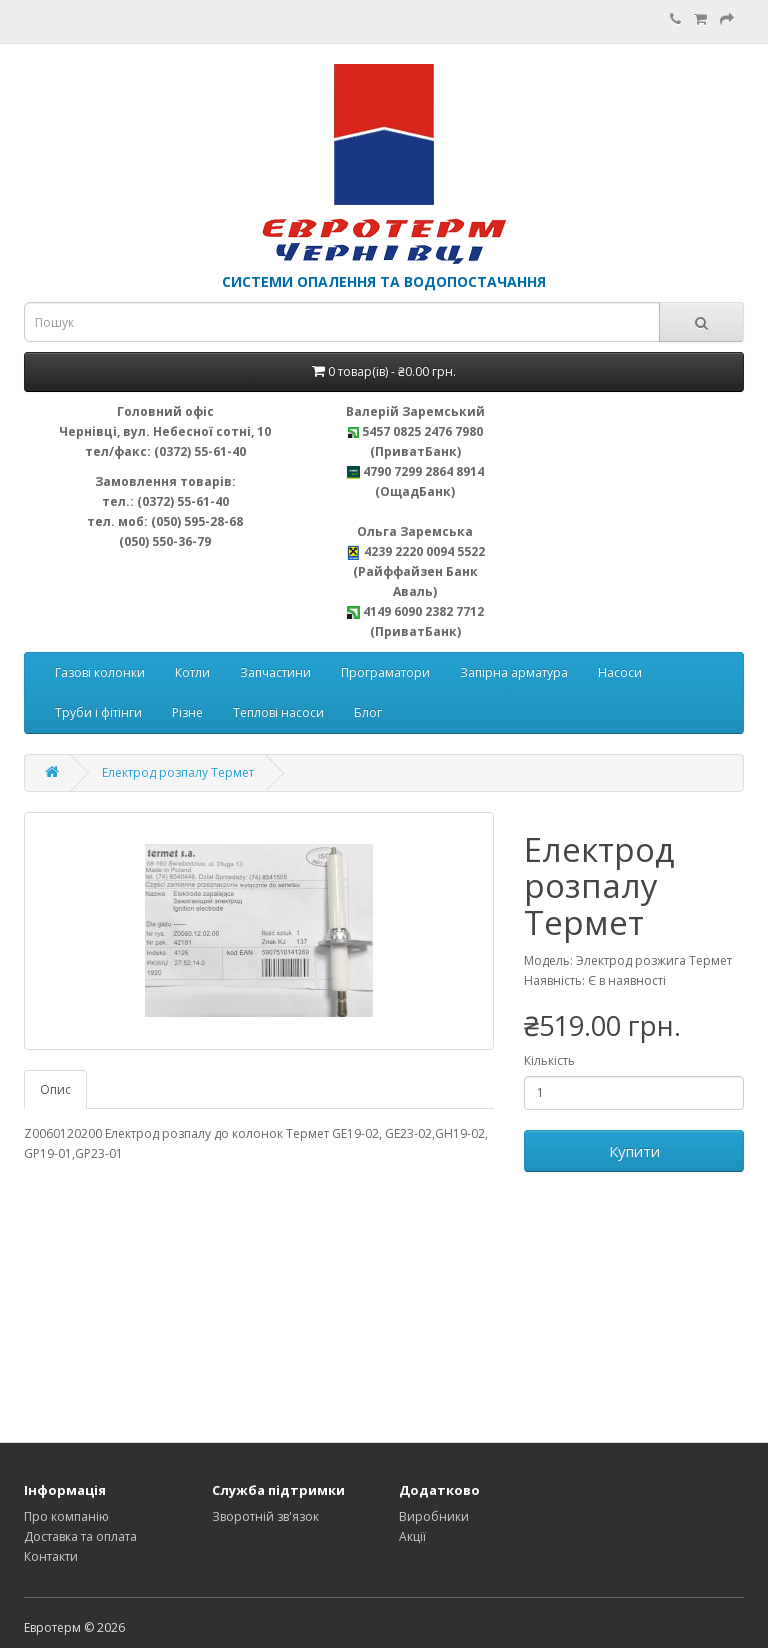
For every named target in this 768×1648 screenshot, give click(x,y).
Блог (368, 712)
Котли (192, 672)
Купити (634, 1151)
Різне (187, 712)
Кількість (549, 1060)
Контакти (51, 1556)
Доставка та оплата (80, 1536)
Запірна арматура (514, 672)
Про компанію (66, 1516)
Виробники (434, 1516)
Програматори (385, 672)
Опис (55, 1089)
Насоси (620, 672)
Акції (412, 1536)
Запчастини (275, 672)
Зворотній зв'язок (265, 1516)
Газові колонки (100, 672)
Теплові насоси (278, 712)
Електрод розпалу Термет (178, 772)
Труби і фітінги (98, 712)
